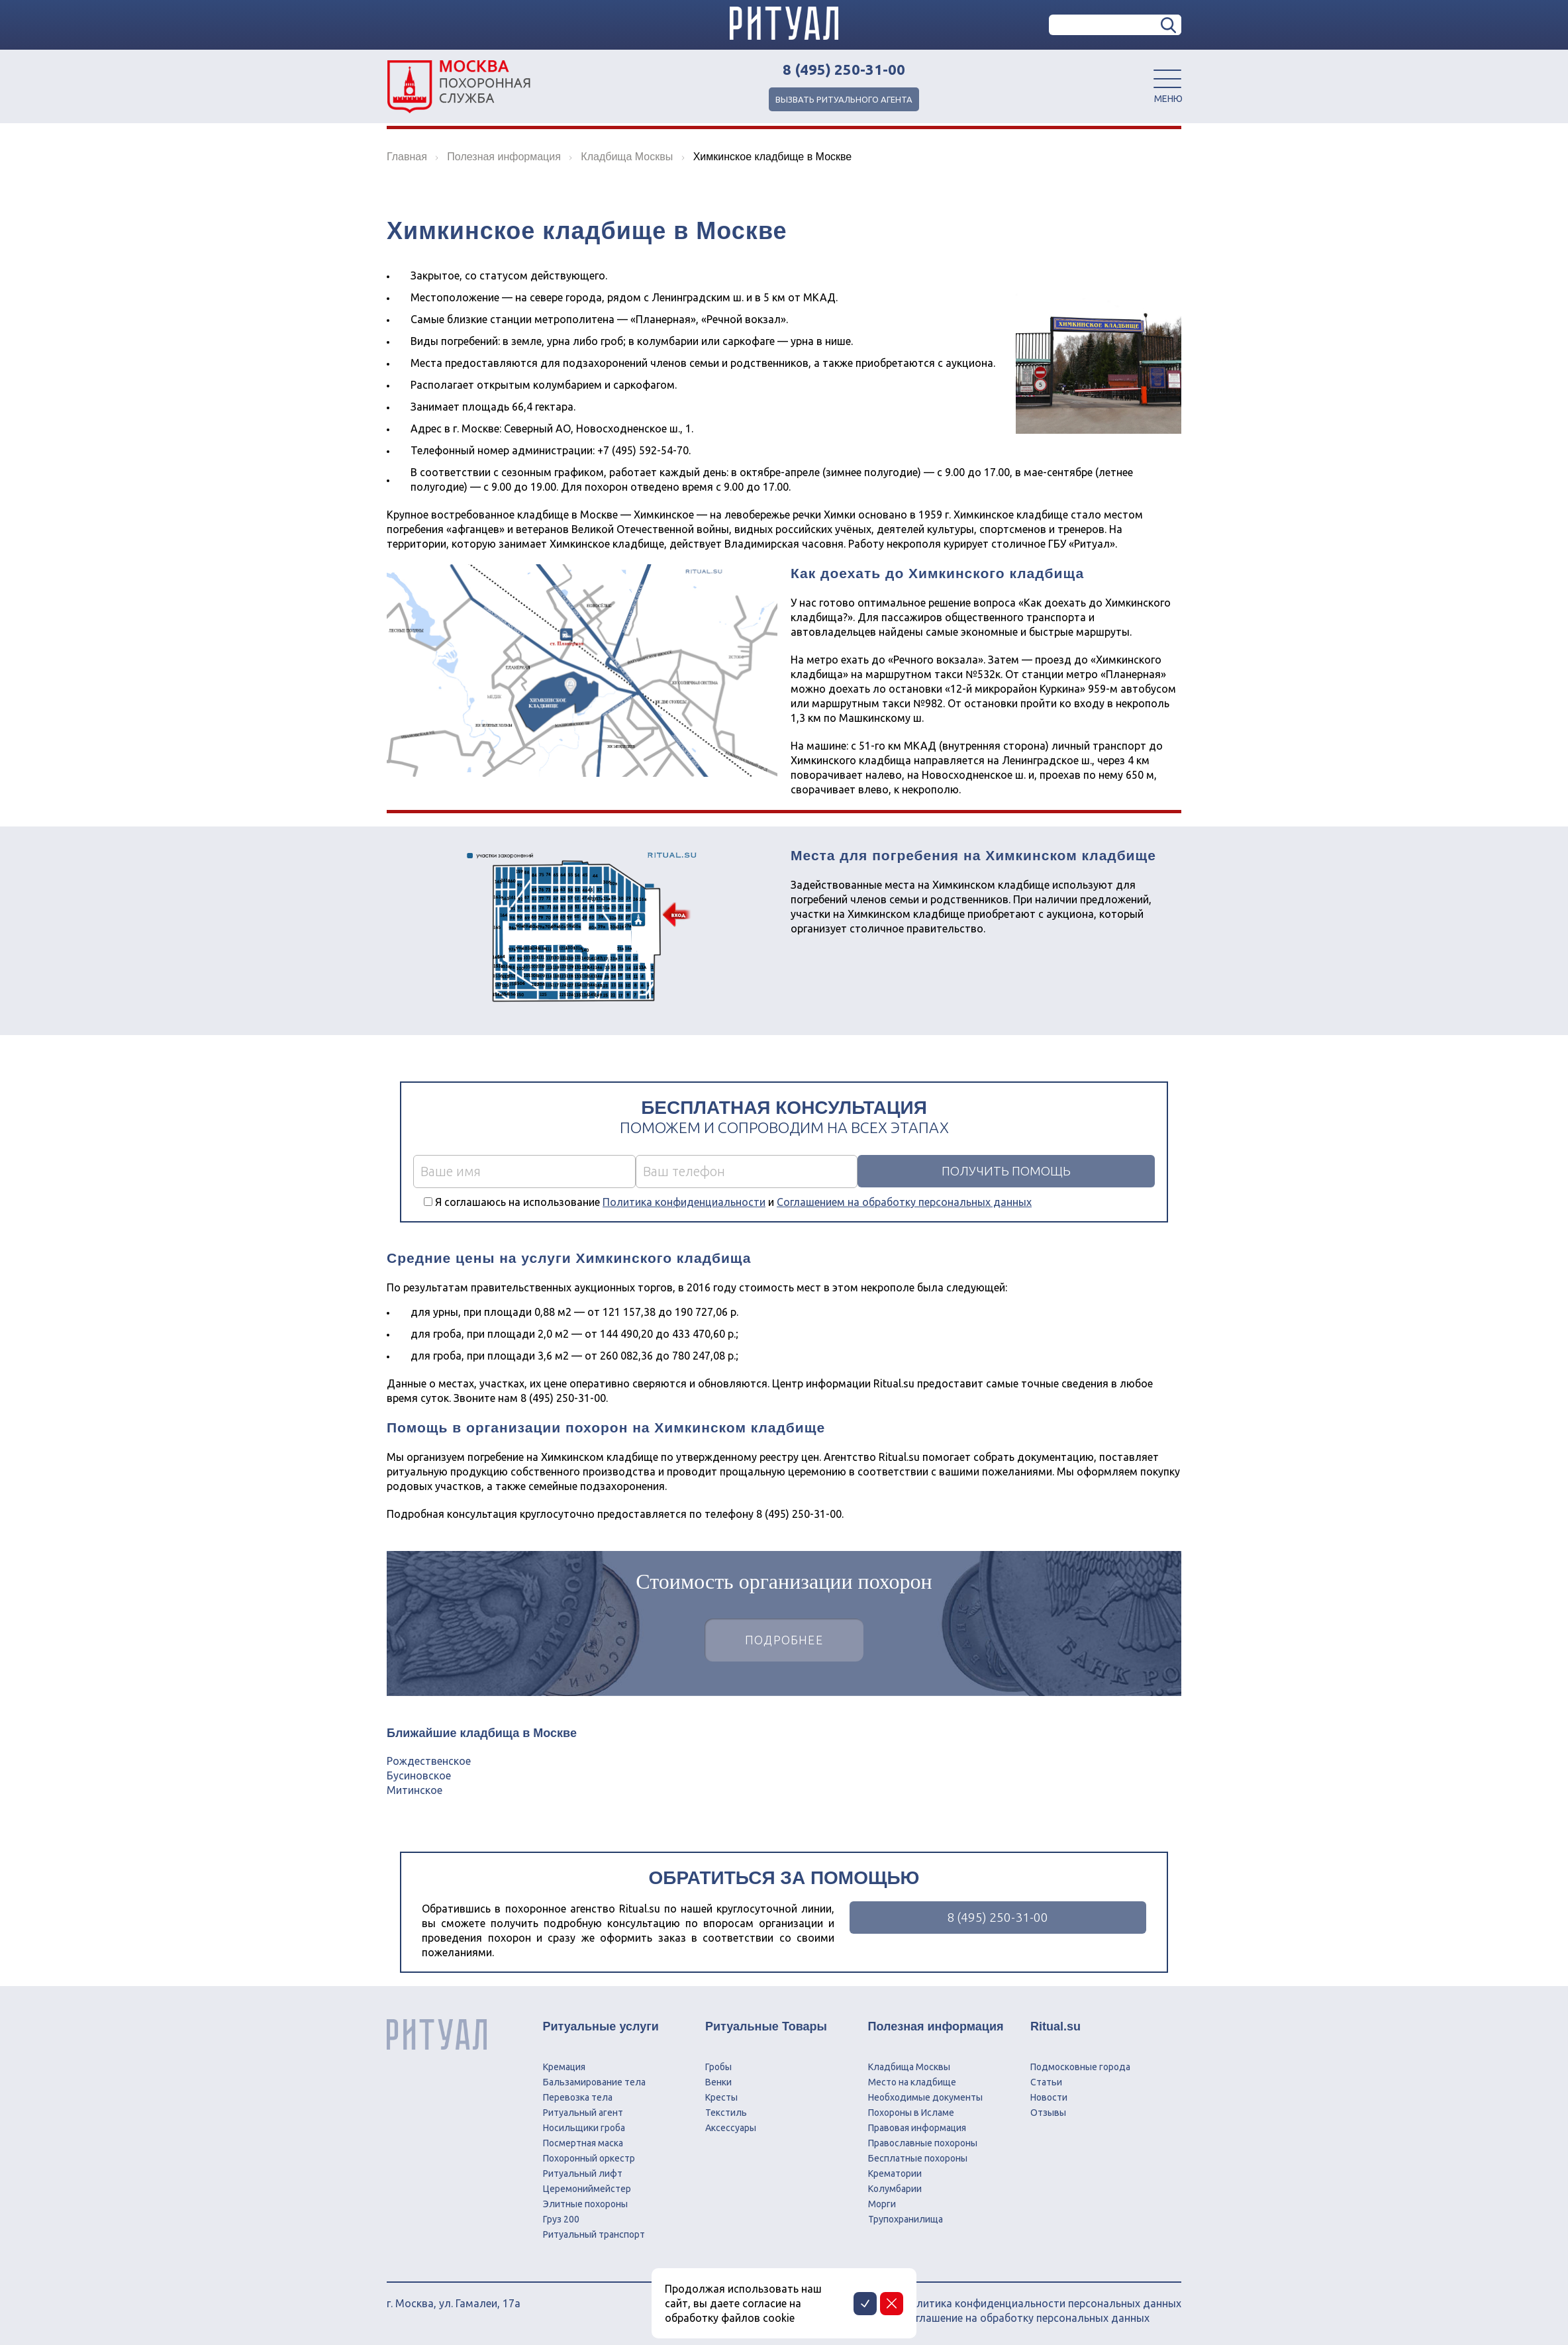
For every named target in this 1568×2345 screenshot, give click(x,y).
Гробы (718, 2067)
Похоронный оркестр (589, 2158)
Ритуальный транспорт (594, 2234)
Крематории (895, 2173)
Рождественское (429, 1761)
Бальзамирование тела (594, 2082)
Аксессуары (730, 2127)
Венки (718, 2082)
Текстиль (726, 2112)
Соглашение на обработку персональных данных (1026, 2318)
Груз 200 (561, 2219)
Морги (882, 2204)
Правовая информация (917, 2127)
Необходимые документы (925, 2097)
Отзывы (1048, 2112)
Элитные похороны (585, 2204)
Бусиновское (419, 1775)
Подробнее (784, 1641)
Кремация (564, 2067)
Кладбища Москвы (909, 2067)
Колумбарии (895, 2188)
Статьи (1046, 2082)
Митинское (414, 1790)
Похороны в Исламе (911, 2112)
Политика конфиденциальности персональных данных (1042, 2303)
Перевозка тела (577, 2097)
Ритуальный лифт (582, 2173)
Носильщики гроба (584, 2127)
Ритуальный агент (583, 2112)
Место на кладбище (912, 2082)
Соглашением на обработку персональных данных (904, 1202)
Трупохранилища (905, 2219)
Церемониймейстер (587, 2188)
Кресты (721, 2097)
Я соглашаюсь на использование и (733, 1202)
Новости (1048, 2097)
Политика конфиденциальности (684, 1202)
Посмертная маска (583, 2143)
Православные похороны (922, 2143)
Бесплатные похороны (917, 2158)
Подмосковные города (1080, 2067)
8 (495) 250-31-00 (844, 69)
